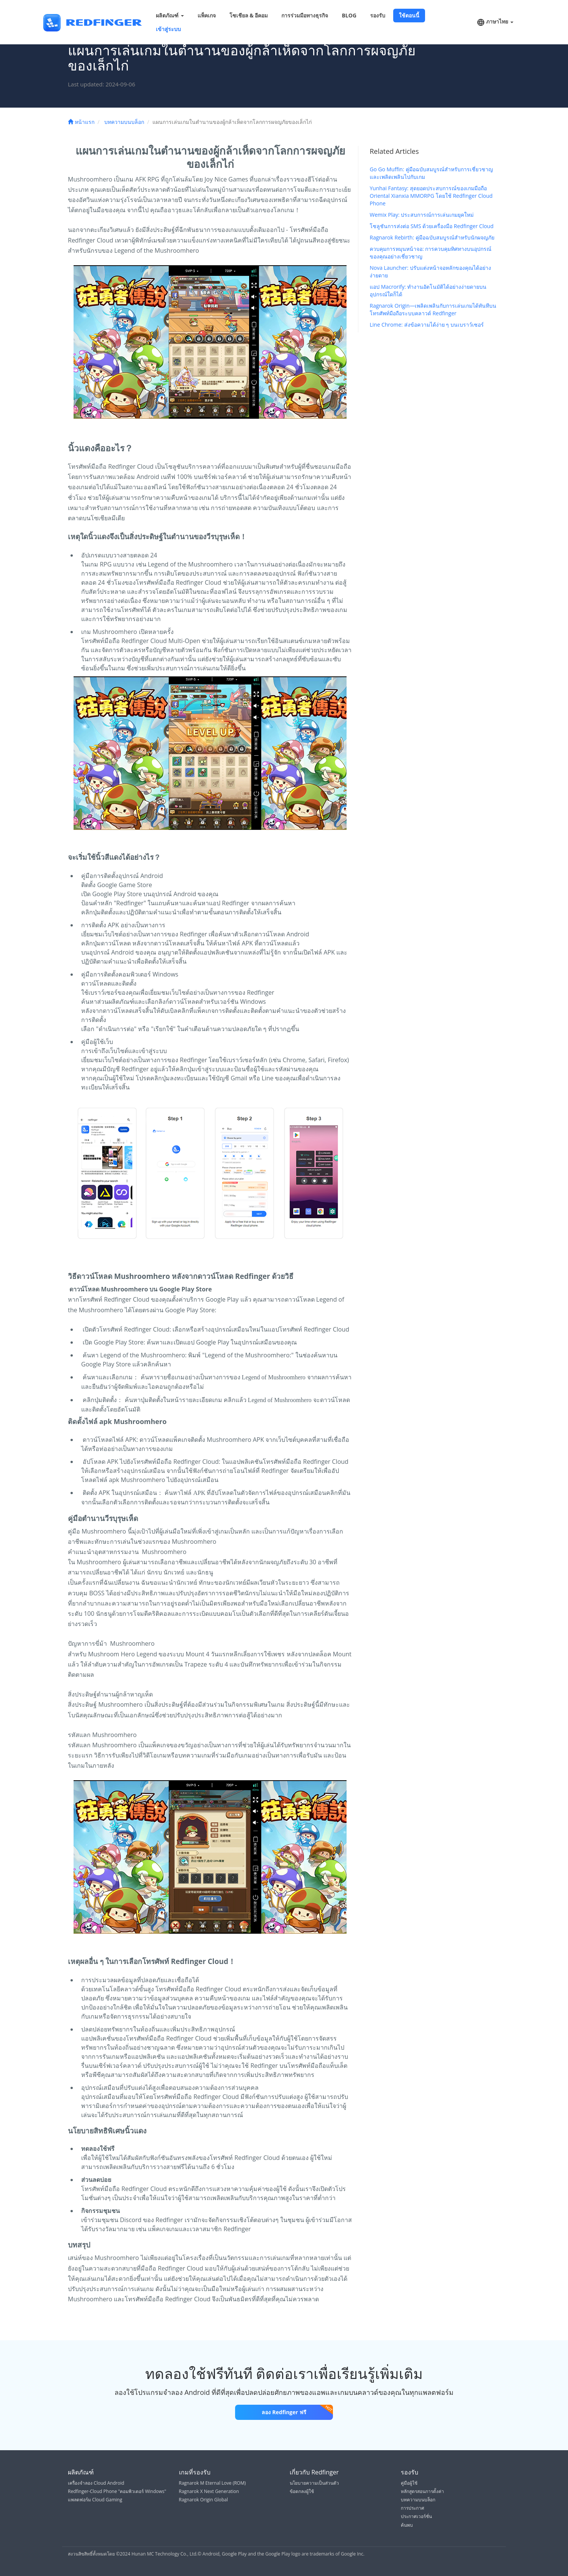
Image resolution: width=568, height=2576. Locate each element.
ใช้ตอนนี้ (409, 15)
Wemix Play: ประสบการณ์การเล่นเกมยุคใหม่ (422, 214)
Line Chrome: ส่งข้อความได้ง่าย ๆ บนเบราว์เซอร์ (427, 324)
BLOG (349, 15)
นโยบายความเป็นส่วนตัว (314, 2483)
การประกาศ (412, 2508)
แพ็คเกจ (207, 15)
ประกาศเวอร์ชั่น (416, 2516)
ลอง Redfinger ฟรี (297, 2410)
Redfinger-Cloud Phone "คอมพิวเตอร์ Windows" (117, 2491)
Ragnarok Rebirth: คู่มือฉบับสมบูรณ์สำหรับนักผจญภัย (432, 237)
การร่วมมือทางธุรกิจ (304, 15)
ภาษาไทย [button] (495, 22)
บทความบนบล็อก (124, 121)
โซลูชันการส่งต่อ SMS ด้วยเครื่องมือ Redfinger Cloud (432, 226)
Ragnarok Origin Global (203, 2499)
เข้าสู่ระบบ (168, 29)
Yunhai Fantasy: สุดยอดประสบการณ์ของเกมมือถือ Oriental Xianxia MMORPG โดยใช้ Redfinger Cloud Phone (431, 196)
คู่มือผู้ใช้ (409, 2483)
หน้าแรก (81, 121)
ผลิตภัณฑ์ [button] (170, 15)
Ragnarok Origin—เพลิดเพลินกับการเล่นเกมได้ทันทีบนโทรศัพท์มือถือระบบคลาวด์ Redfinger (433, 309)
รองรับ (377, 15)
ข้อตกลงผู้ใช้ (302, 2491)
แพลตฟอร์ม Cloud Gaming (95, 2499)
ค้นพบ (407, 2525)
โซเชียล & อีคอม (248, 15)
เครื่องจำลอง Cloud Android (96, 2483)
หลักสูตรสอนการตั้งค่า (422, 2491)
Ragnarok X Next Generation (209, 2491)
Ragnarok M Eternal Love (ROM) (212, 2483)
